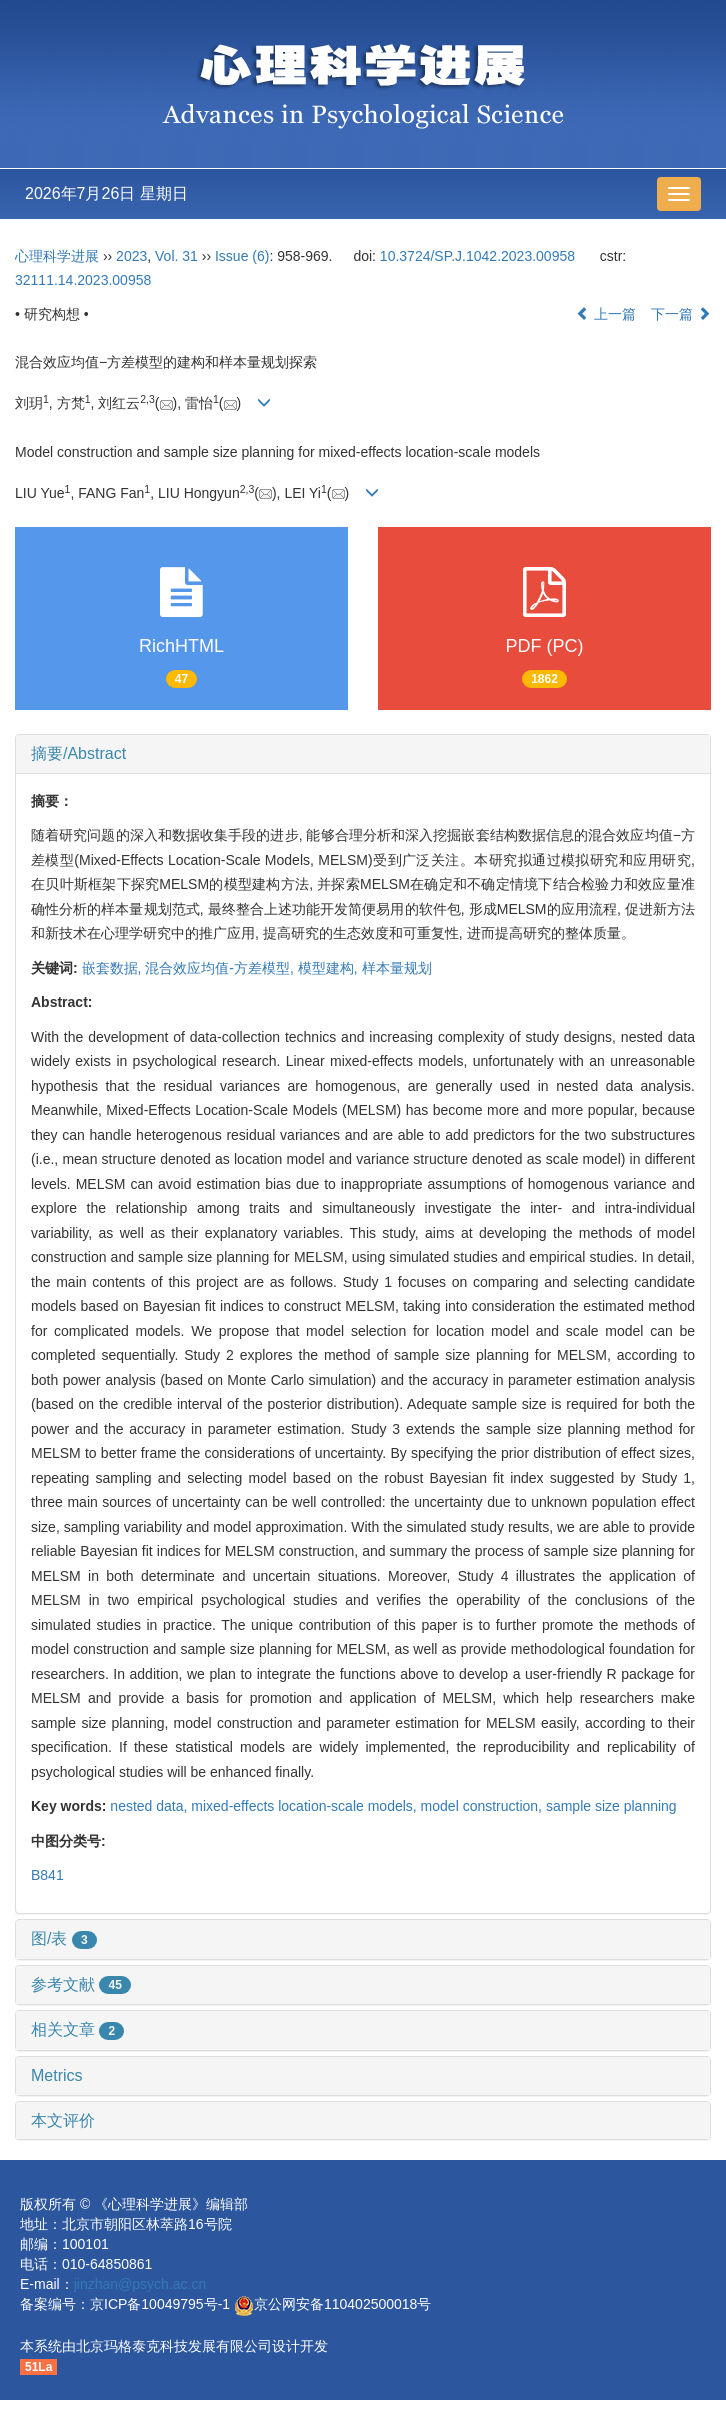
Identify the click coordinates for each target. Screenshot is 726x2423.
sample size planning (611, 1806)
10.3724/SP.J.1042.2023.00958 (477, 256)
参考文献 (81, 1984)
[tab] (363, 754)
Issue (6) (242, 256)
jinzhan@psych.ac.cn (140, 2284)
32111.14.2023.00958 (83, 280)
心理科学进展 (59, 256)
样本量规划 (397, 968)
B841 (47, 1875)
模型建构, (330, 968)
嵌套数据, (114, 968)
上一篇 (606, 314)
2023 (131, 256)
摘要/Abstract (78, 753)
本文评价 (63, 2120)
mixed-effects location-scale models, (305, 1806)
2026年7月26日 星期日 (106, 193)
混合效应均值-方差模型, (221, 968)
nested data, (150, 1806)
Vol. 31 (176, 256)
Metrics (57, 2075)
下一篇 (681, 314)
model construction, (483, 1806)
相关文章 (77, 2029)
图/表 (64, 1938)
